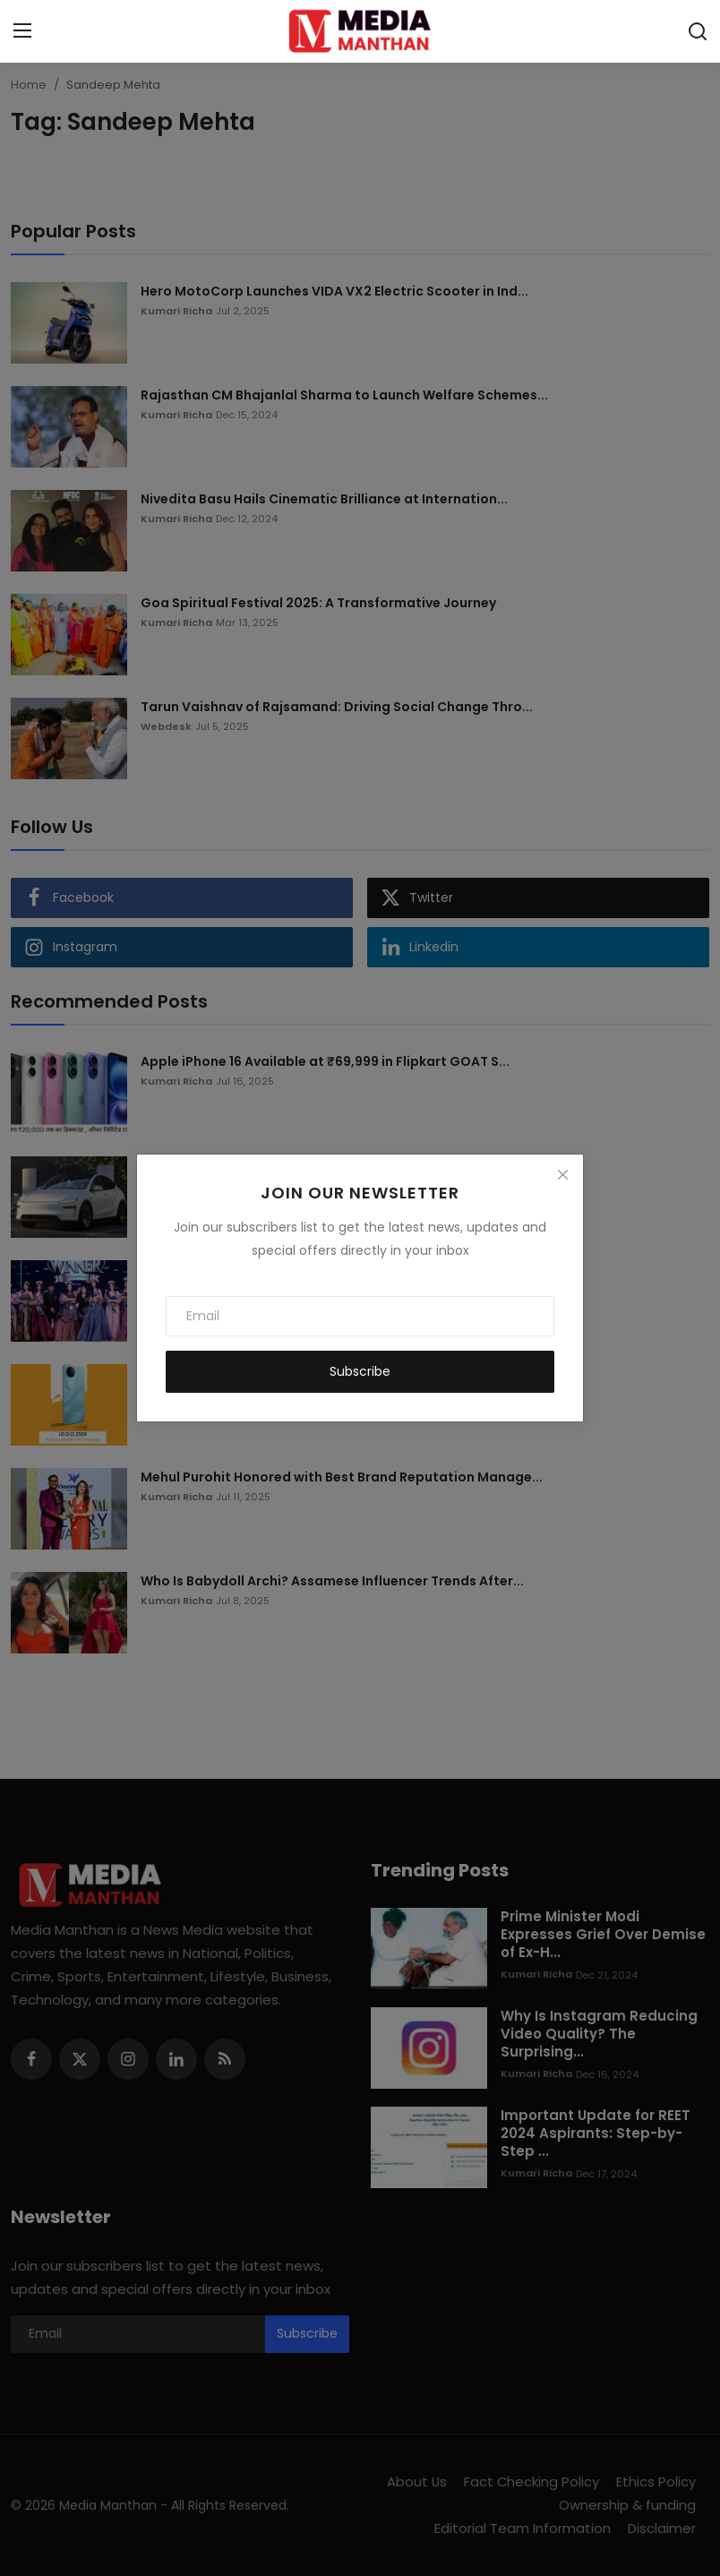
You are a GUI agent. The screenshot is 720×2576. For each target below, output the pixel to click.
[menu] (22, 31)
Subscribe (360, 1371)
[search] (697, 31)
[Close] (562, 1175)
